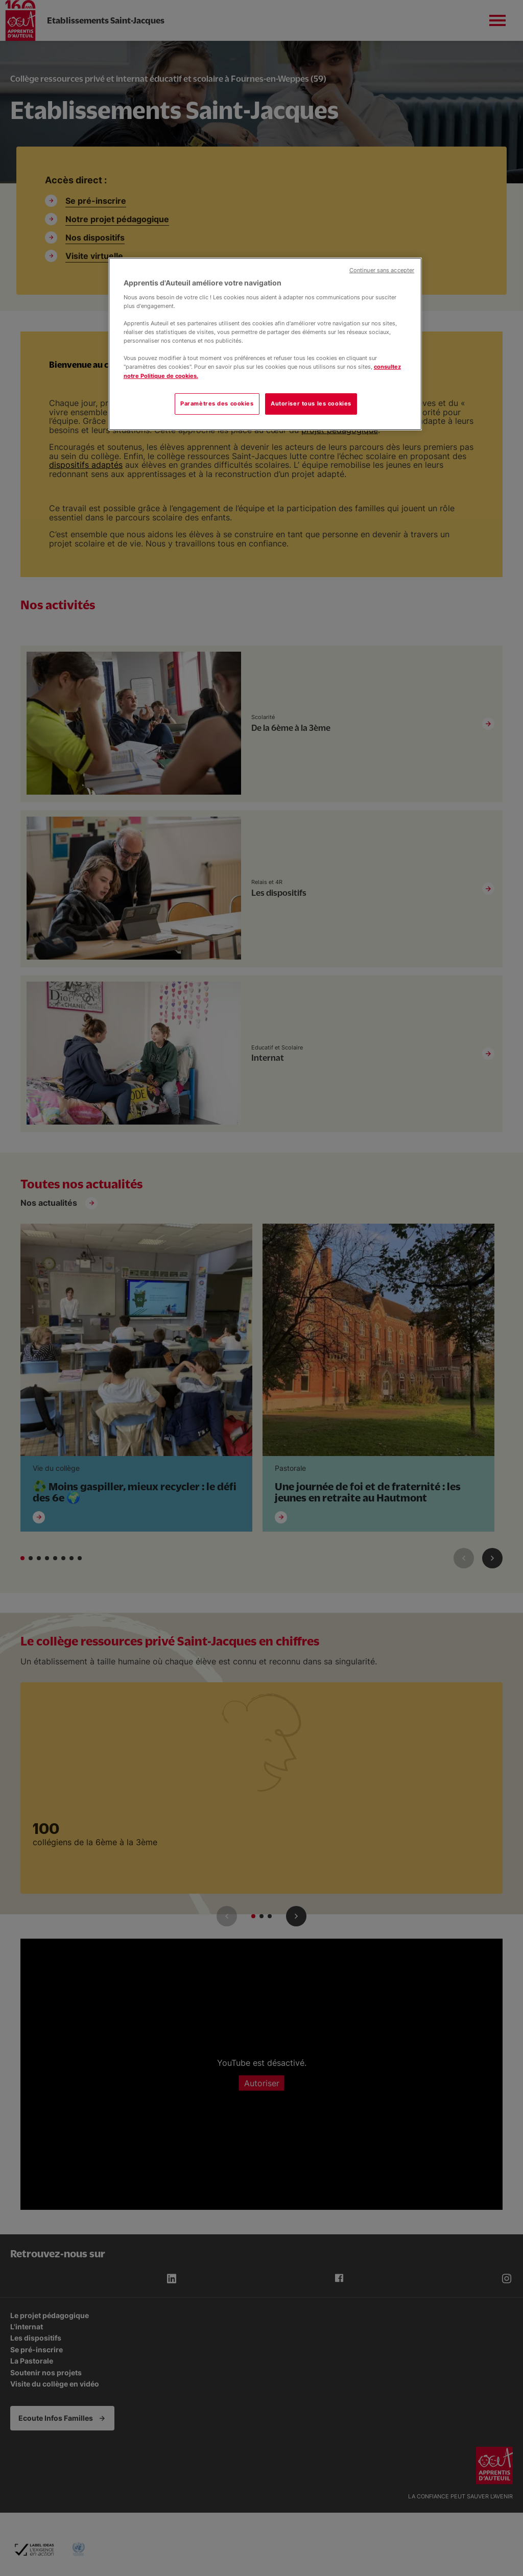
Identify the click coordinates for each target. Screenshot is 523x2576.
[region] (265, 343)
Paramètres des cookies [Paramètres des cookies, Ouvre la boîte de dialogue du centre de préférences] (217, 403)
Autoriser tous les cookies (311, 403)
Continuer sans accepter (381, 270)
